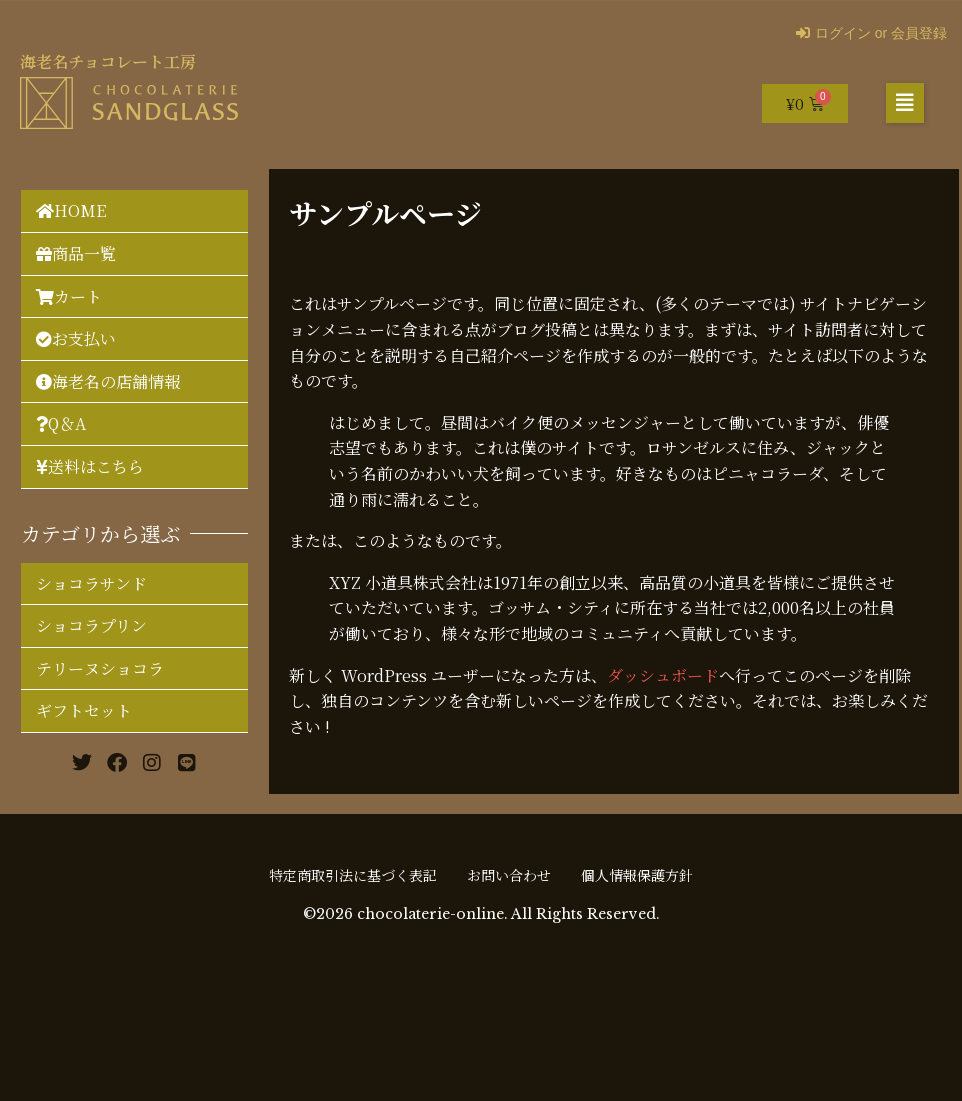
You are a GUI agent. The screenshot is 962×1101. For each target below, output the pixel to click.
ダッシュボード (663, 675)
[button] (905, 103)
